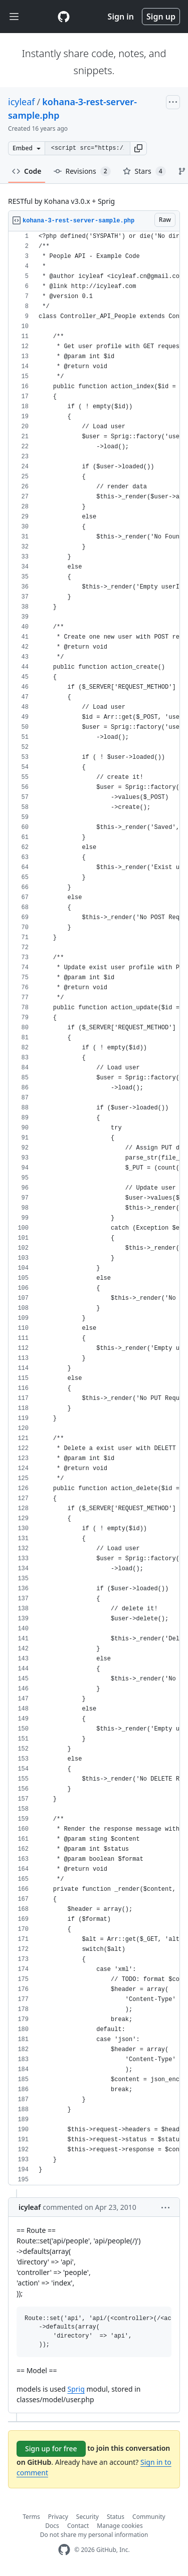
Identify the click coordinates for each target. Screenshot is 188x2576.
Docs (52, 2525)
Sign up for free (51, 2448)
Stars (144, 171)
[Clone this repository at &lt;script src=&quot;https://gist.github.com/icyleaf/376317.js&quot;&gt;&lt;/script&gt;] (87, 148)
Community (148, 2516)
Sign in (121, 16)
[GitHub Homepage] (64, 2549)
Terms (31, 2516)
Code (27, 171)
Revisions (82, 171)
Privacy (58, 2516)
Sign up (160, 16)
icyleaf (21, 102)
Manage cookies (119, 2525)
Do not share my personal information (94, 2534)
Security (87, 2516)
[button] (138, 148)
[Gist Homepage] (64, 17)
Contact (78, 2525)
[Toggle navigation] (14, 17)
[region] (94, 1208)
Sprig (76, 2389)
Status (115, 2516)
